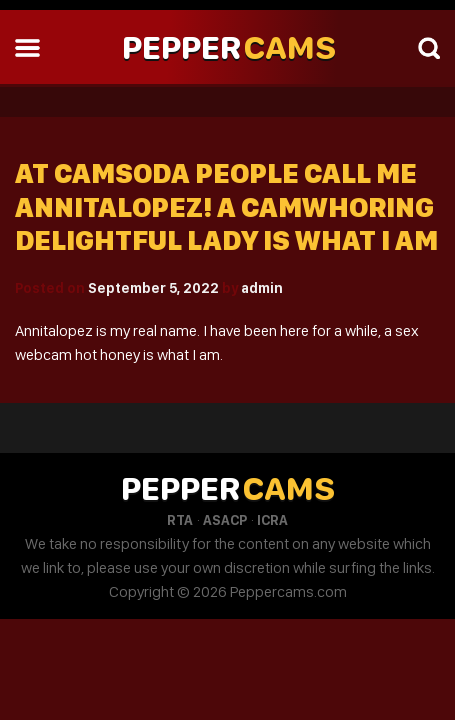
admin (262, 288)
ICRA (272, 520)
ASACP (225, 520)
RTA (180, 520)
